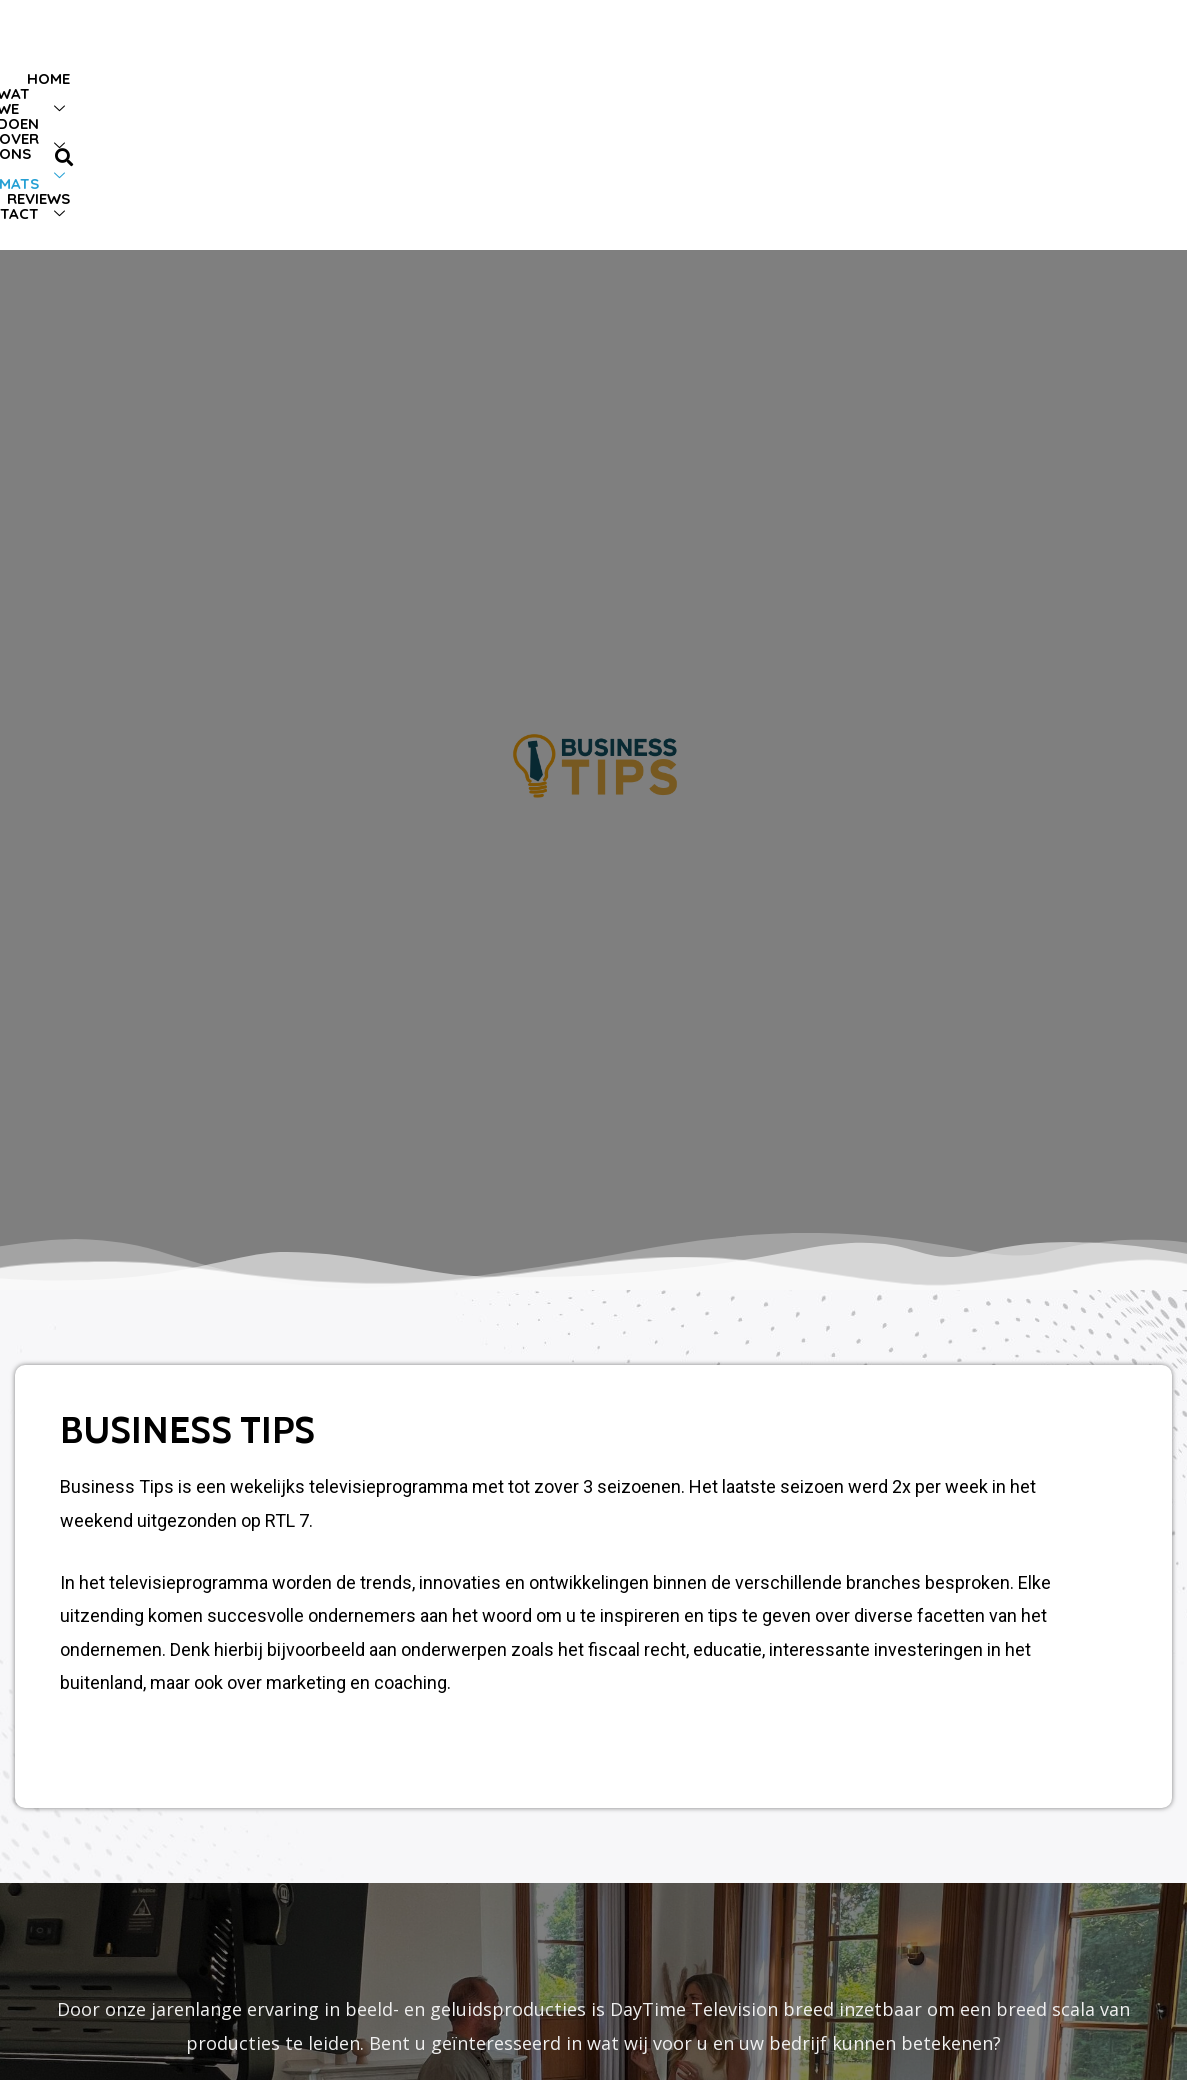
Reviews (920, 124)
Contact (1033, 124)
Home (377, 124)
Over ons (648, 124)
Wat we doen (497, 124)
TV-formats (795, 124)
